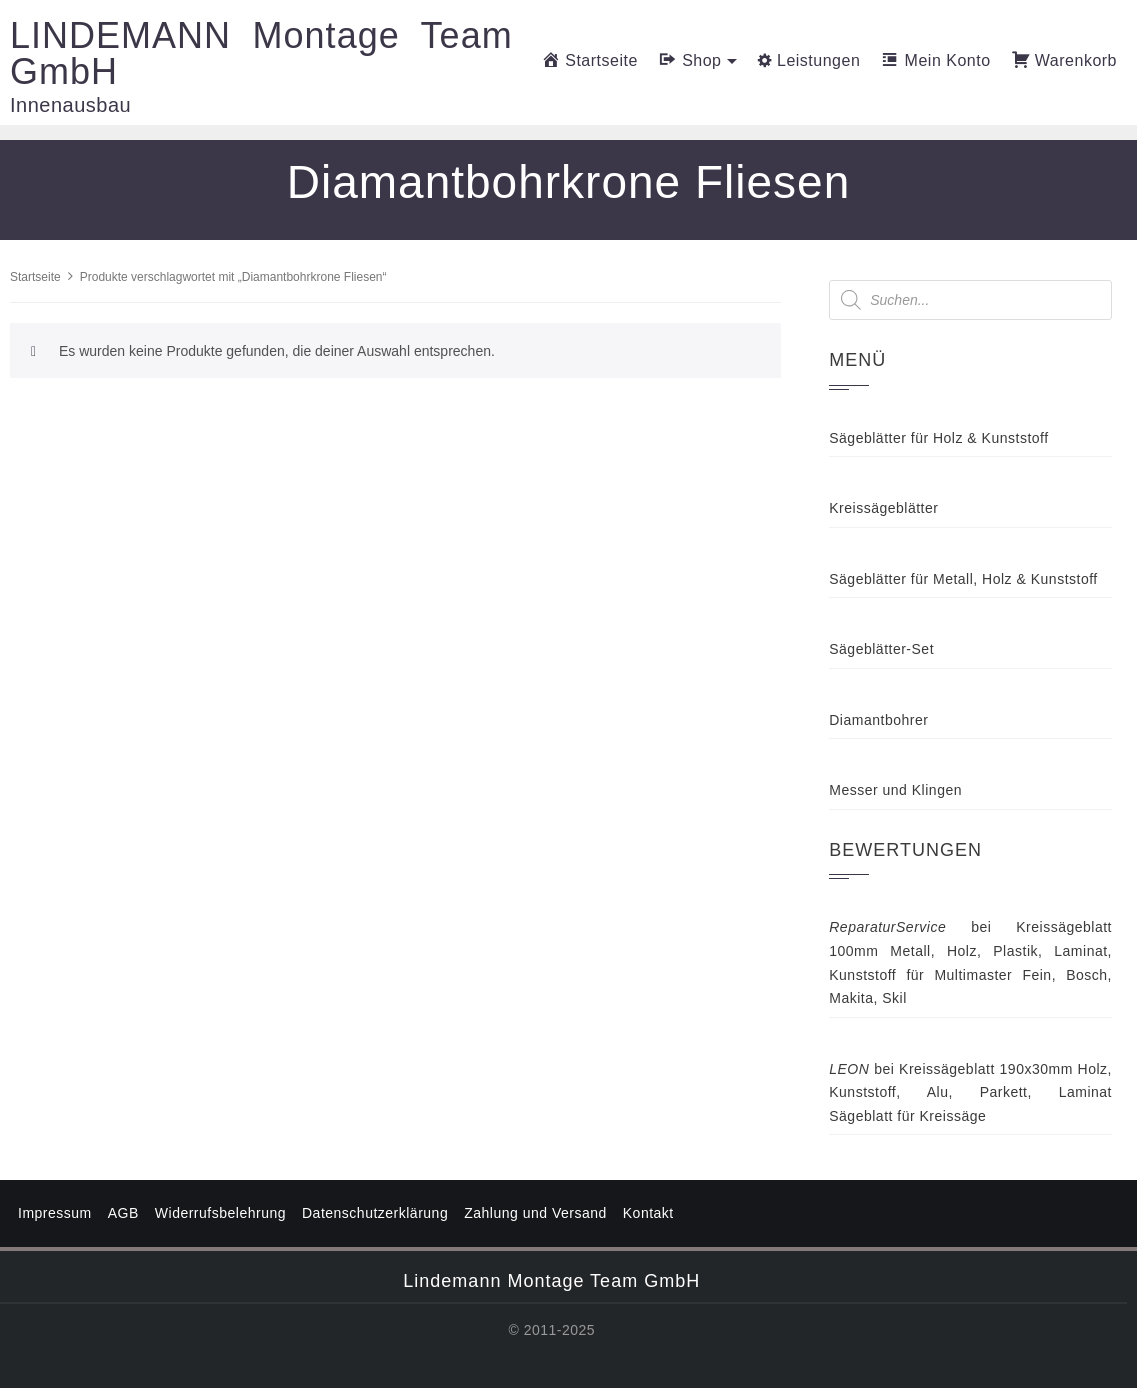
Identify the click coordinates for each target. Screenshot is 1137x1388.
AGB (123, 1213)
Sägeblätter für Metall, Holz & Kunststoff (963, 579)
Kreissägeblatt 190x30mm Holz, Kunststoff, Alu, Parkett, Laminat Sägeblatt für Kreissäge (970, 1092)
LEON (849, 1069)
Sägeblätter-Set (881, 649)
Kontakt (648, 1213)
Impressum (55, 1213)
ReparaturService (887, 927)
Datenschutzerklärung (375, 1213)
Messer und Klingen (895, 790)
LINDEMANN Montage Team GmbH (261, 53)
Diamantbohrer (878, 720)
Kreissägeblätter (883, 508)
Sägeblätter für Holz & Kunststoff (938, 438)
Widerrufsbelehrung (220, 1213)
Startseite (35, 277)
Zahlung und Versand (535, 1213)
